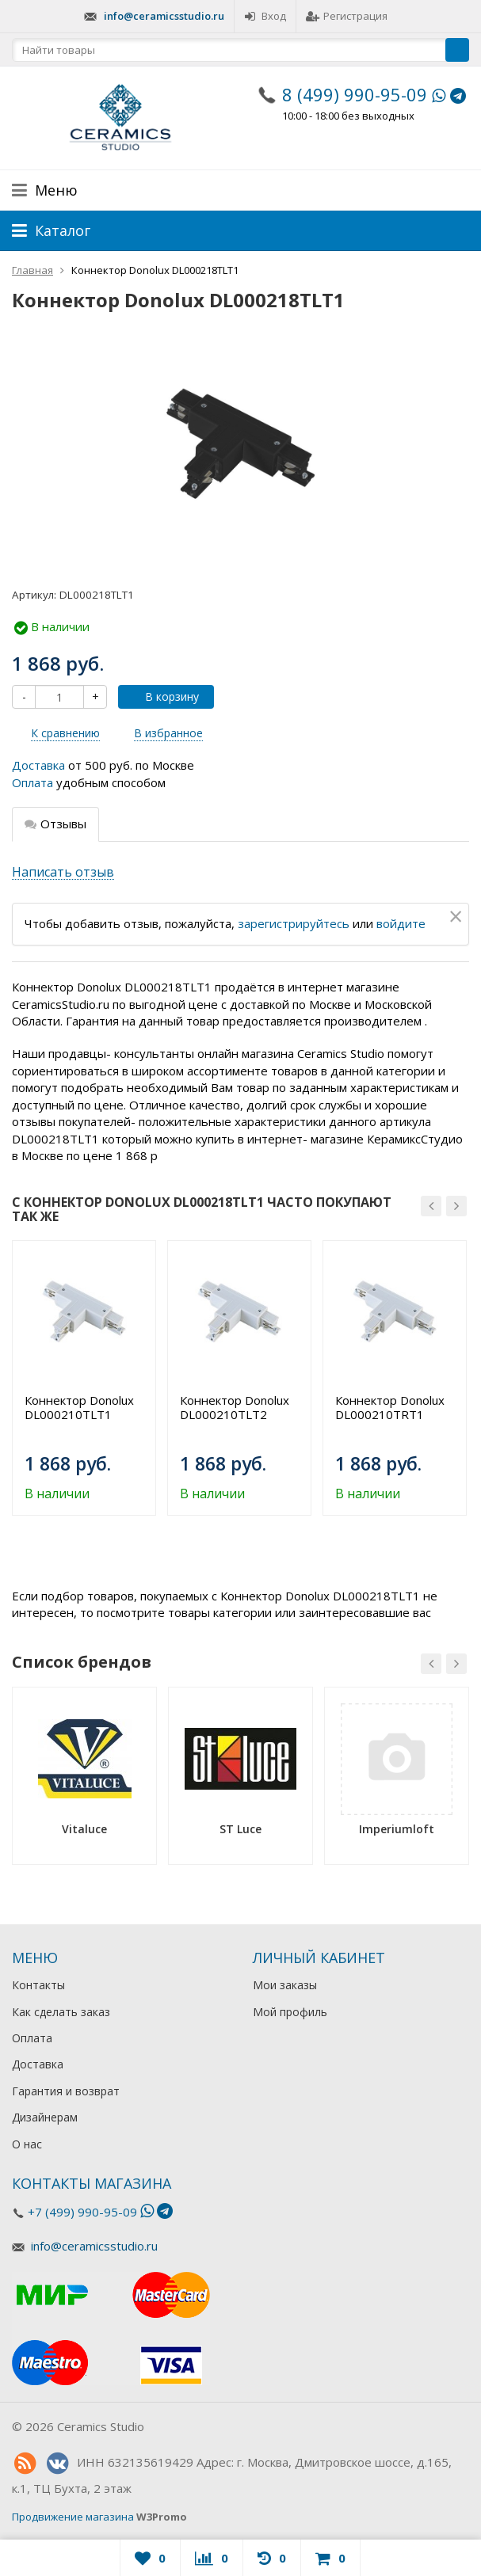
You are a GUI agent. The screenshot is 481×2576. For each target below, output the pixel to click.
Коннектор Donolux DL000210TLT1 (79, 1407)
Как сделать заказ (61, 2011)
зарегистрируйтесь (293, 923)
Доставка (38, 765)
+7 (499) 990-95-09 (82, 2212)
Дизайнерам (45, 2117)
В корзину (163, 696)
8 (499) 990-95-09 (354, 94)
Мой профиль (290, 2011)
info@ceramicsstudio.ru (164, 16)
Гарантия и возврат (66, 2090)
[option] (84, 1378)
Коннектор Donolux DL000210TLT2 (234, 1407)
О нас (27, 2144)
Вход (265, 16)
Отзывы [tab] (55, 823)
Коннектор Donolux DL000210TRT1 (390, 1407)
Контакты (38, 1984)
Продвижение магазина (73, 2516)
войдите (401, 923)
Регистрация (346, 16)
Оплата (32, 782)
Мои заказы (285, 1984)
